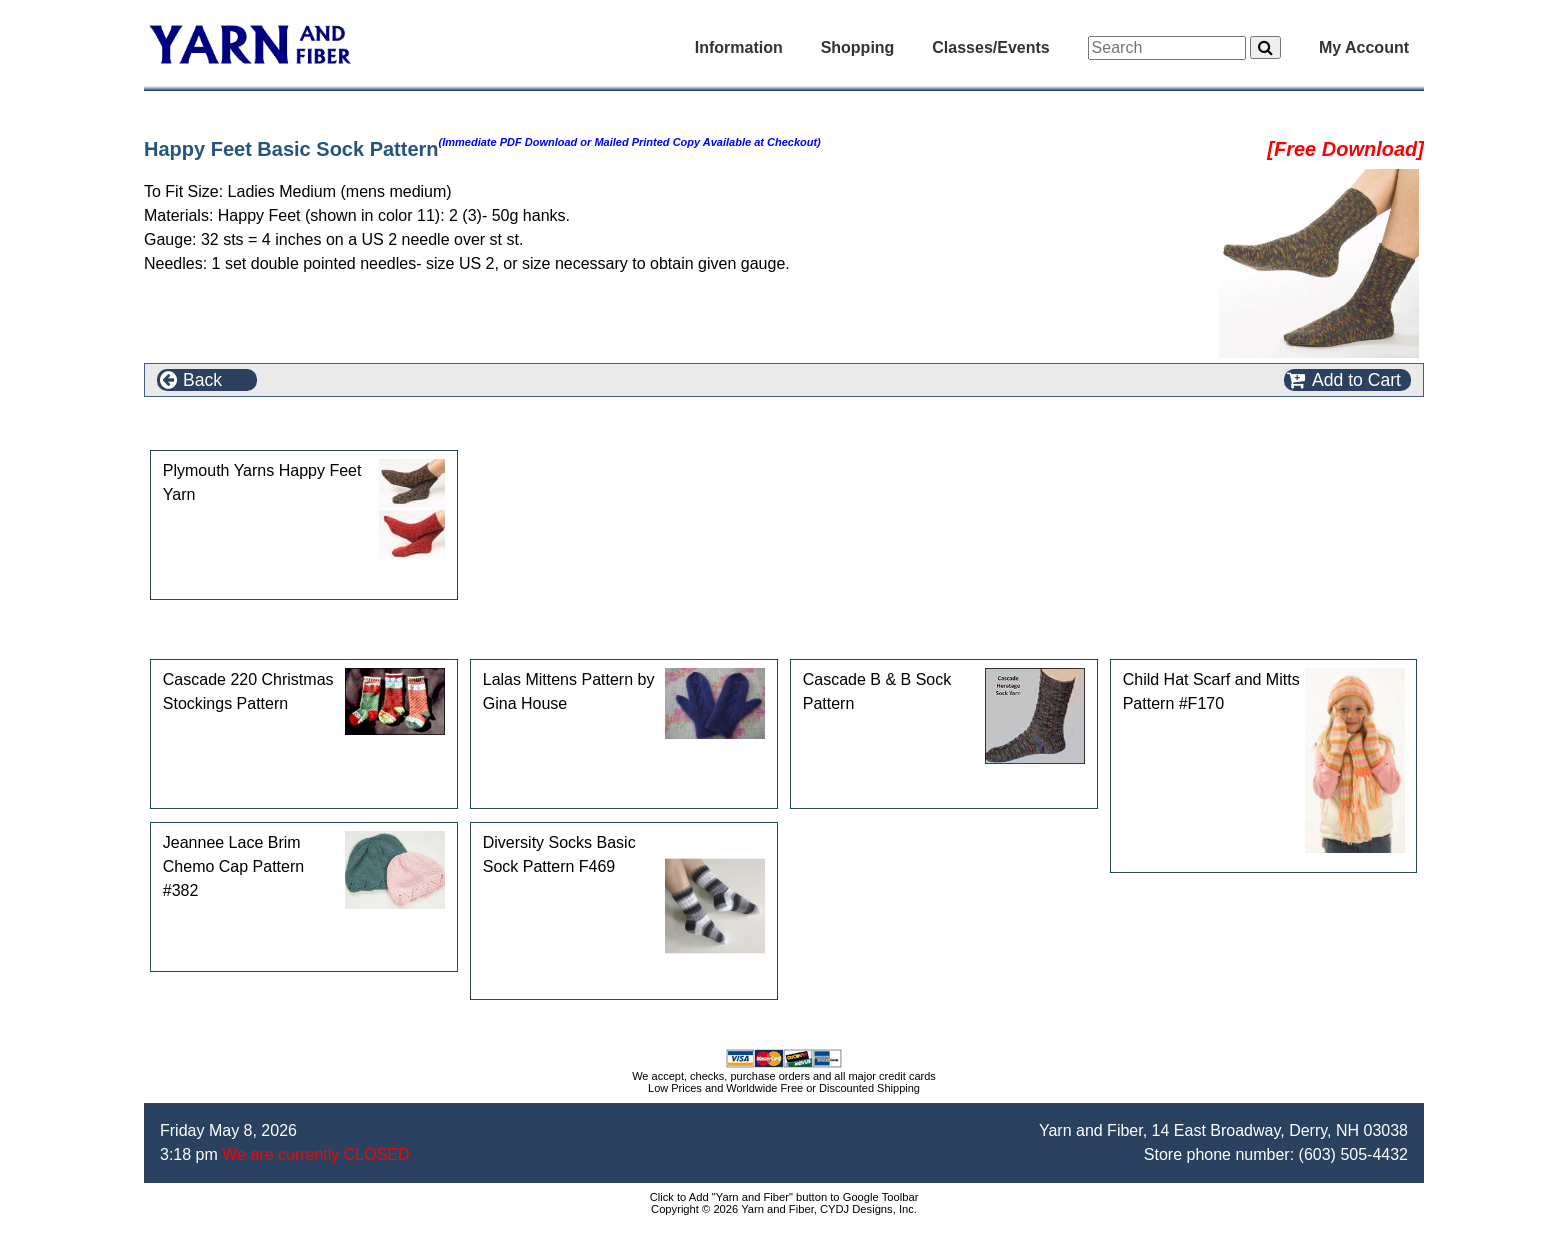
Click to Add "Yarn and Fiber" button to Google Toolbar (784, 1197)
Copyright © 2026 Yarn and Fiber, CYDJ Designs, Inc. (784, 1209)
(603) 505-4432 (1353, 1154)
